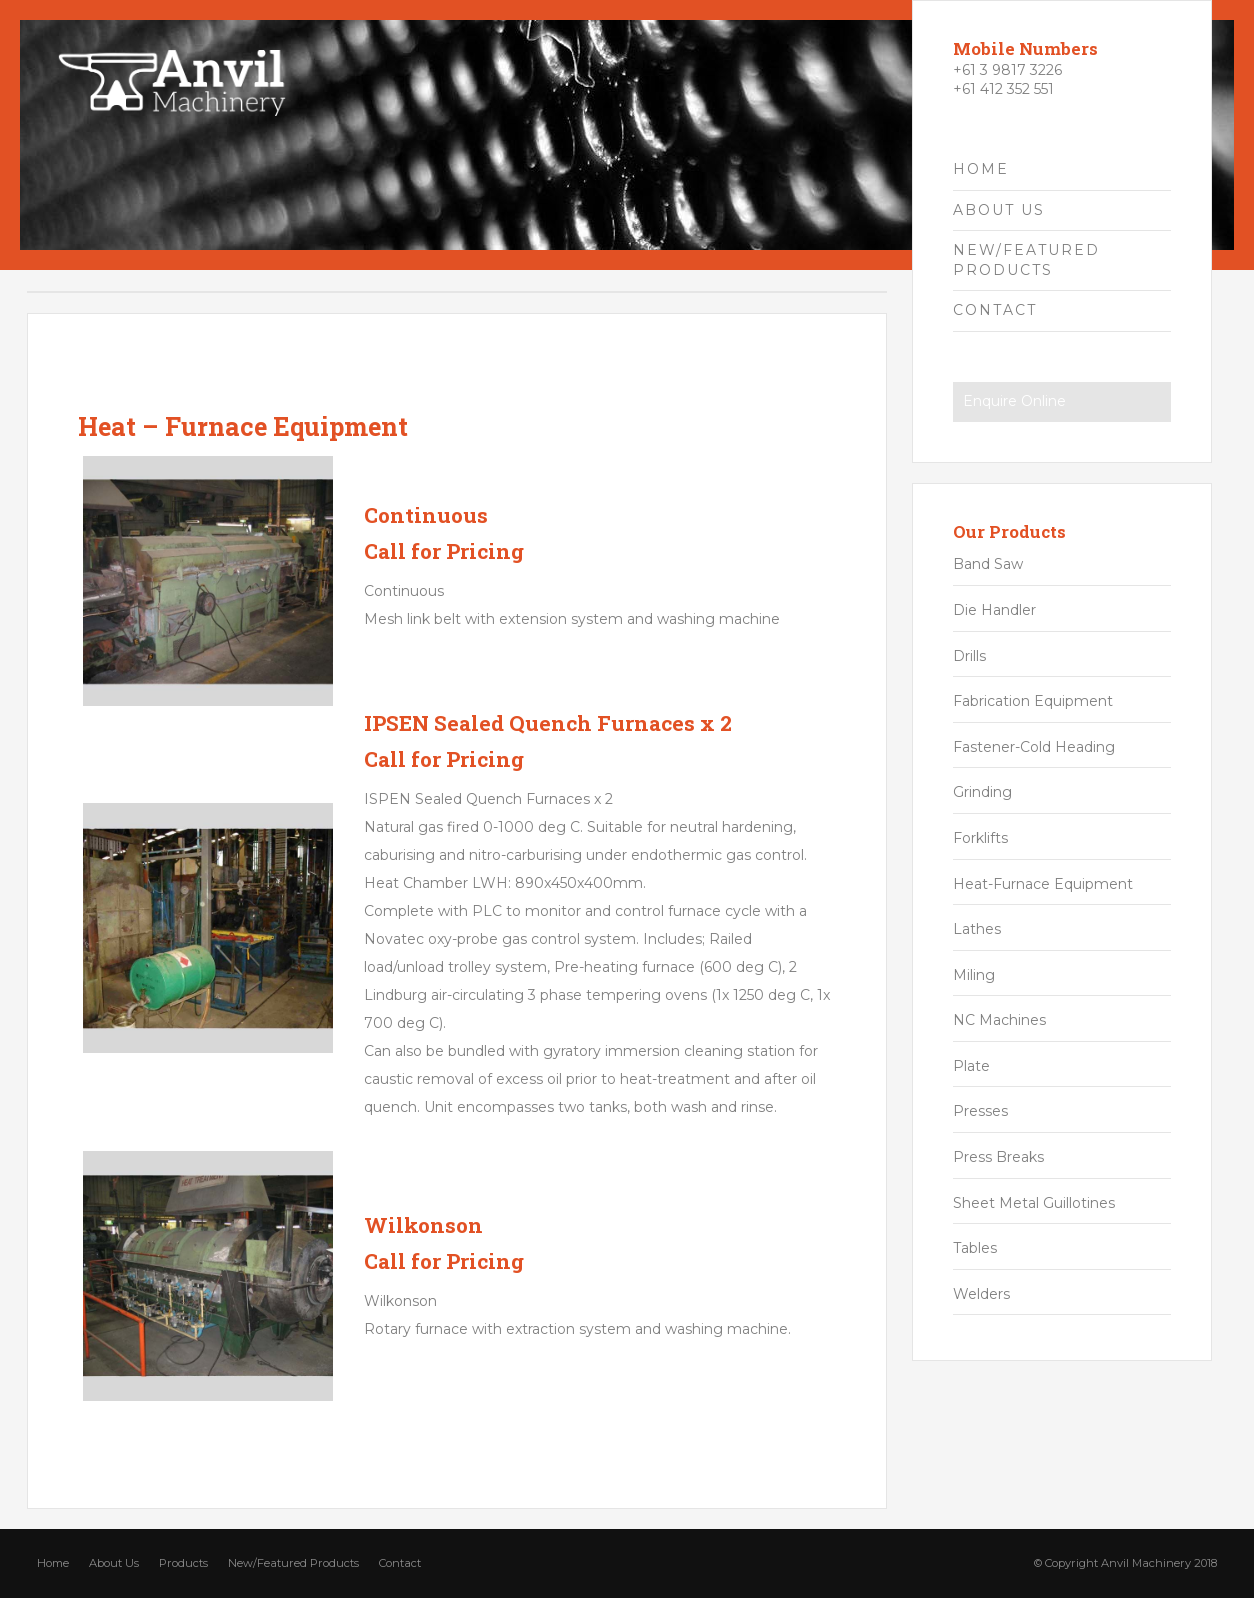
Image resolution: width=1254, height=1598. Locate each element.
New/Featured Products (293, 1563)
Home (53, 1563)
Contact (400, 1563)
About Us (114, 1563)
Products (183, 1563)
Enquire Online (1014, 401)
